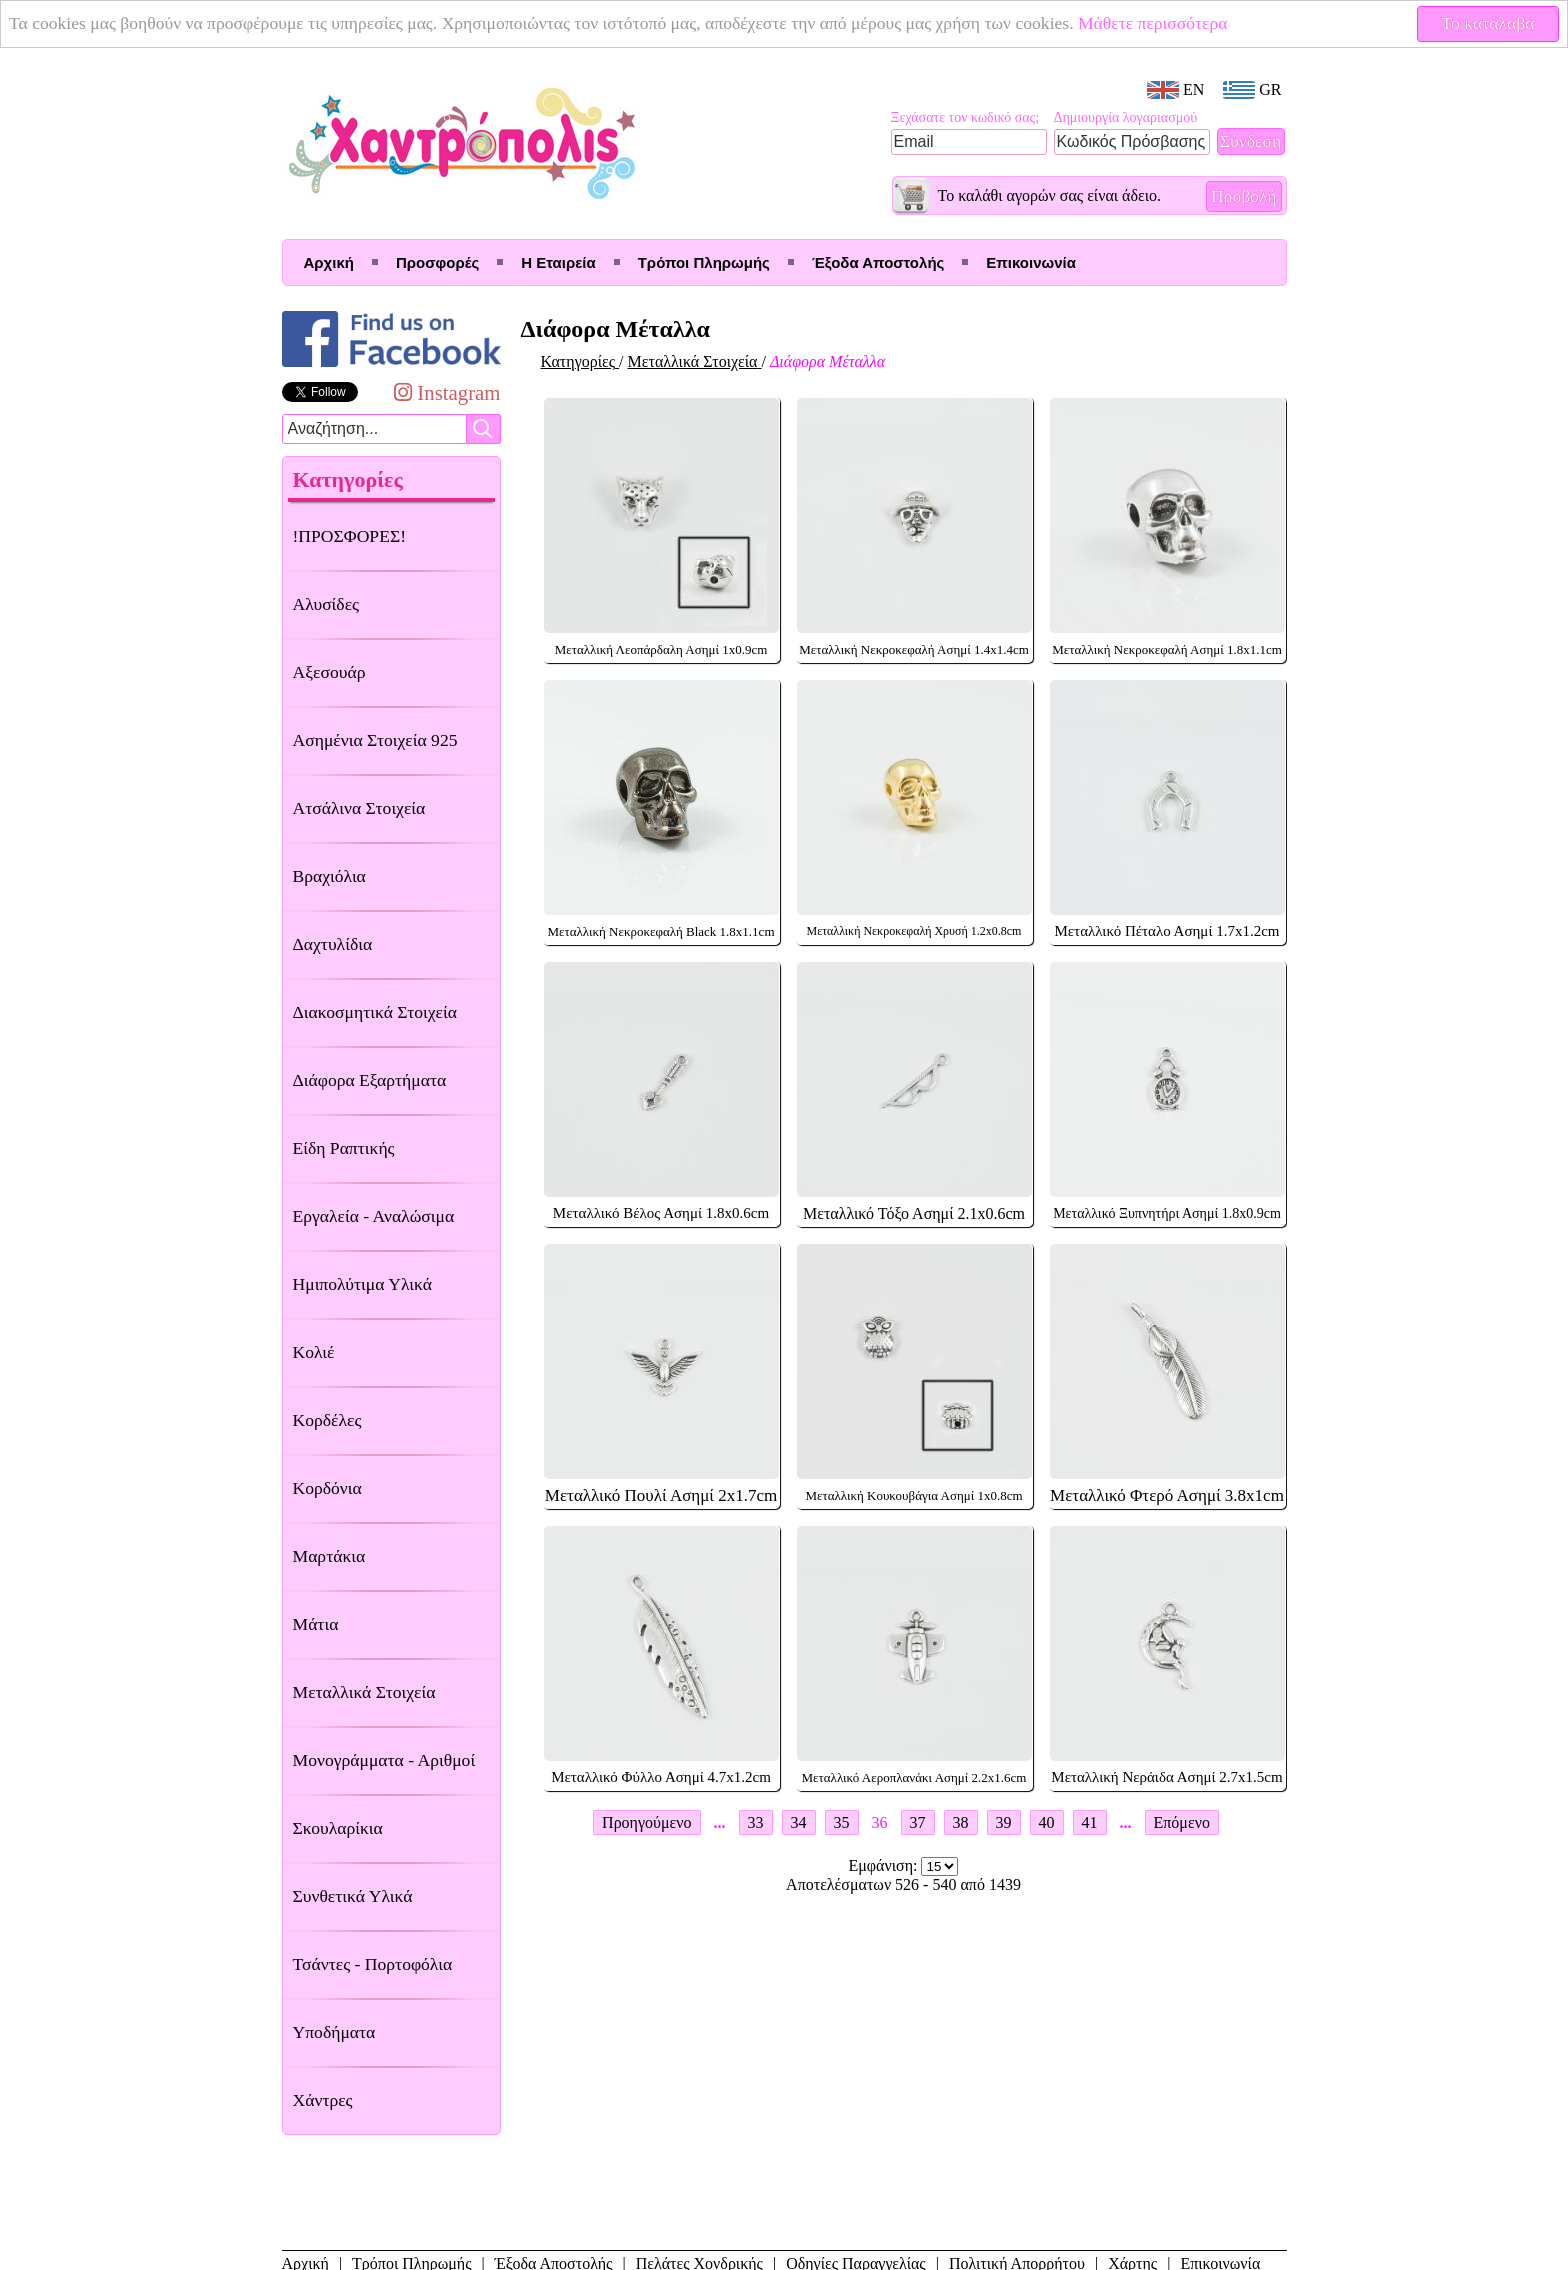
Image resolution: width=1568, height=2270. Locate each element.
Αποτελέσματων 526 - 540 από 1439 (903, 1884)
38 (961, 1822)
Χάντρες (323, 2100)
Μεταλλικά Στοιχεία (364, 1692)
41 (1090, 1822)
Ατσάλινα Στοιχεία (359, 808)
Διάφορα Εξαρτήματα (370, 1080)
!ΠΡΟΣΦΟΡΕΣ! (350, 536)
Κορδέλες (327, 1420)
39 (1004, 1822)
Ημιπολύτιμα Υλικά (362, 1284)
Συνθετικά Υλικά (353, 1896)
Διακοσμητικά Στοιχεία (375, 1012)
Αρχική (329, 262)
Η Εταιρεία (558, 262)
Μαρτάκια (329, 1556)
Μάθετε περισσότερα (1153, 23)
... (720, 1822)
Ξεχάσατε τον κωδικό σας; (965, 117)
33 (756, 1822)
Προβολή (1244, 196)
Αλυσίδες (326, 604)
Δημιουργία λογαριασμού (1126, 117)
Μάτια (316, 1624)
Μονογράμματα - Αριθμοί (384, 1760)
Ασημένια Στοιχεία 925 (375, 740)
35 (842, 1822)
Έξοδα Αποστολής (878, 262)
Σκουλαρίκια (338, 1828)
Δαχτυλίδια (333, 944)
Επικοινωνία (1031, 262)
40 (1047, 1822)
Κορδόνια (327, 1488)
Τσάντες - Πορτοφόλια (373, 1964)
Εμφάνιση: (885, 1865)
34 (799, 1822)
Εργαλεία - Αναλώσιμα (374, 1216)
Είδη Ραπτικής (344, 1148)
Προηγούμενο (646, 1822)
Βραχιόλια (329, 876)
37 (918, 1822)
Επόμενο (1182, 1822)
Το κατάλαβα (1488, 23)
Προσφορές (437, 262)
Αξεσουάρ (329, 672)
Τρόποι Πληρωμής (704, 262)
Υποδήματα (334, 2032)
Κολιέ (314, 1352)
